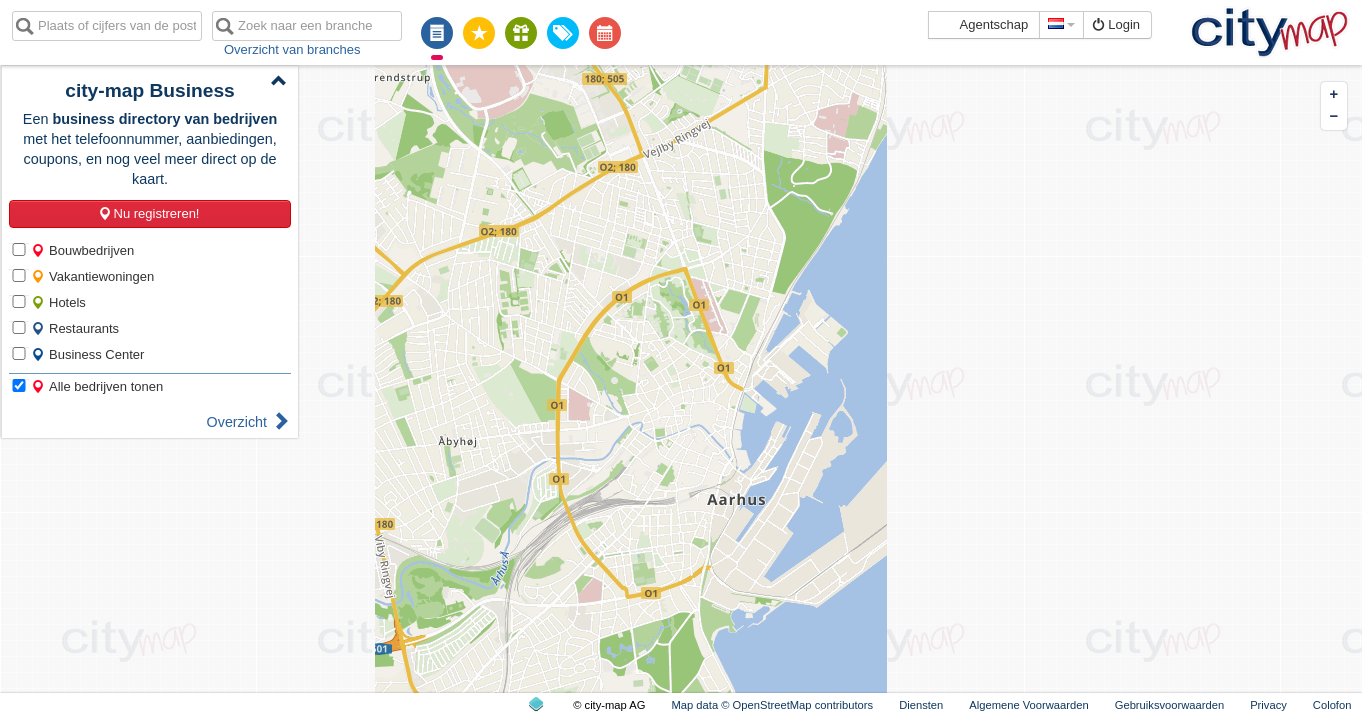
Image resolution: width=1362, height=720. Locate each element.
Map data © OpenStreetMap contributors (772, 705)
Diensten (921, 705)
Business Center (87, 354)
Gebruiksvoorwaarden (1169, 705)
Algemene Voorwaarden (1028, 705)
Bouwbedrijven (82, 250)
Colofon (1332, 705)
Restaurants (75, 328)
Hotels (58, 302)
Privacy (1268, 705)
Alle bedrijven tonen (97, 386)
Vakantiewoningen (92, 276)
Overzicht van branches (292, 49)
